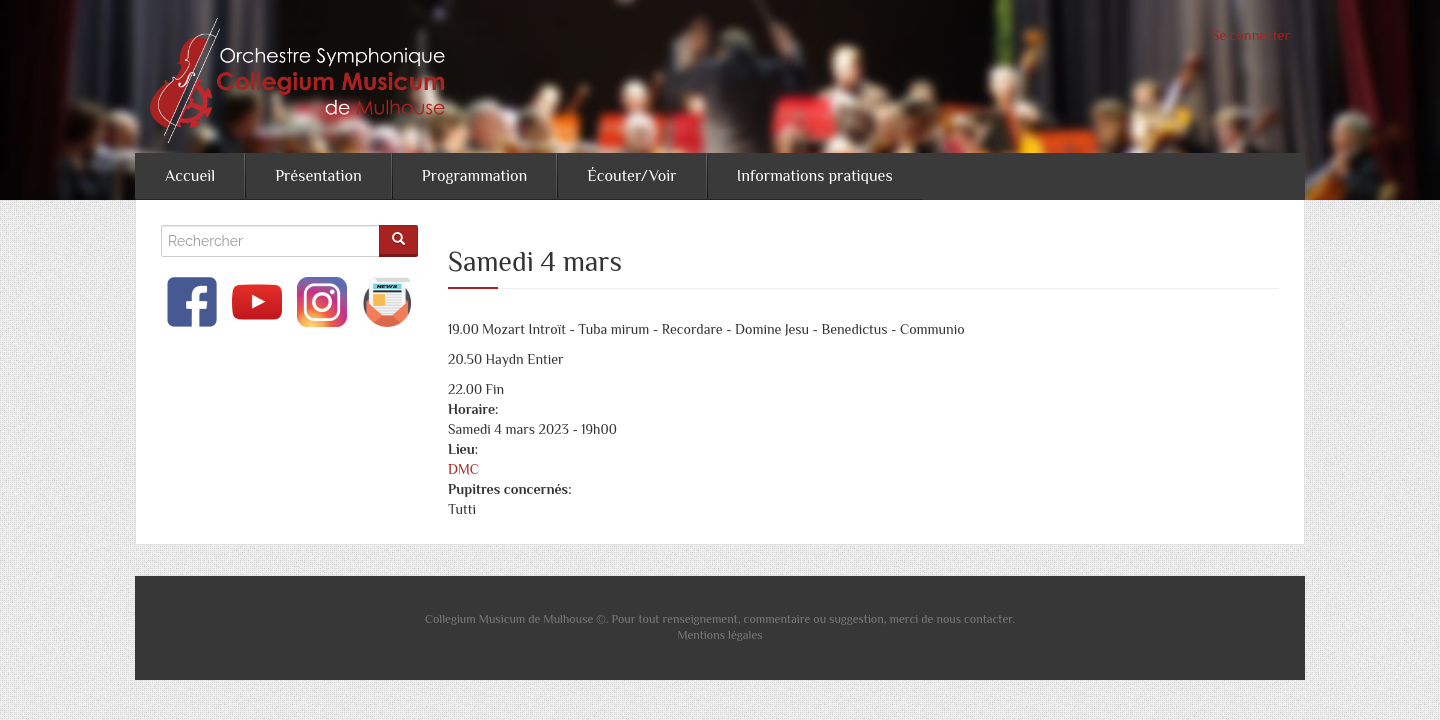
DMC (463, 469)
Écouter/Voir (631, 176)
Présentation (318, 176)
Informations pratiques (815, 176)
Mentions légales (719, 635)
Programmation (474, 176)
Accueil (190, 176)
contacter (988, 619)
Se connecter (1251, 35)
